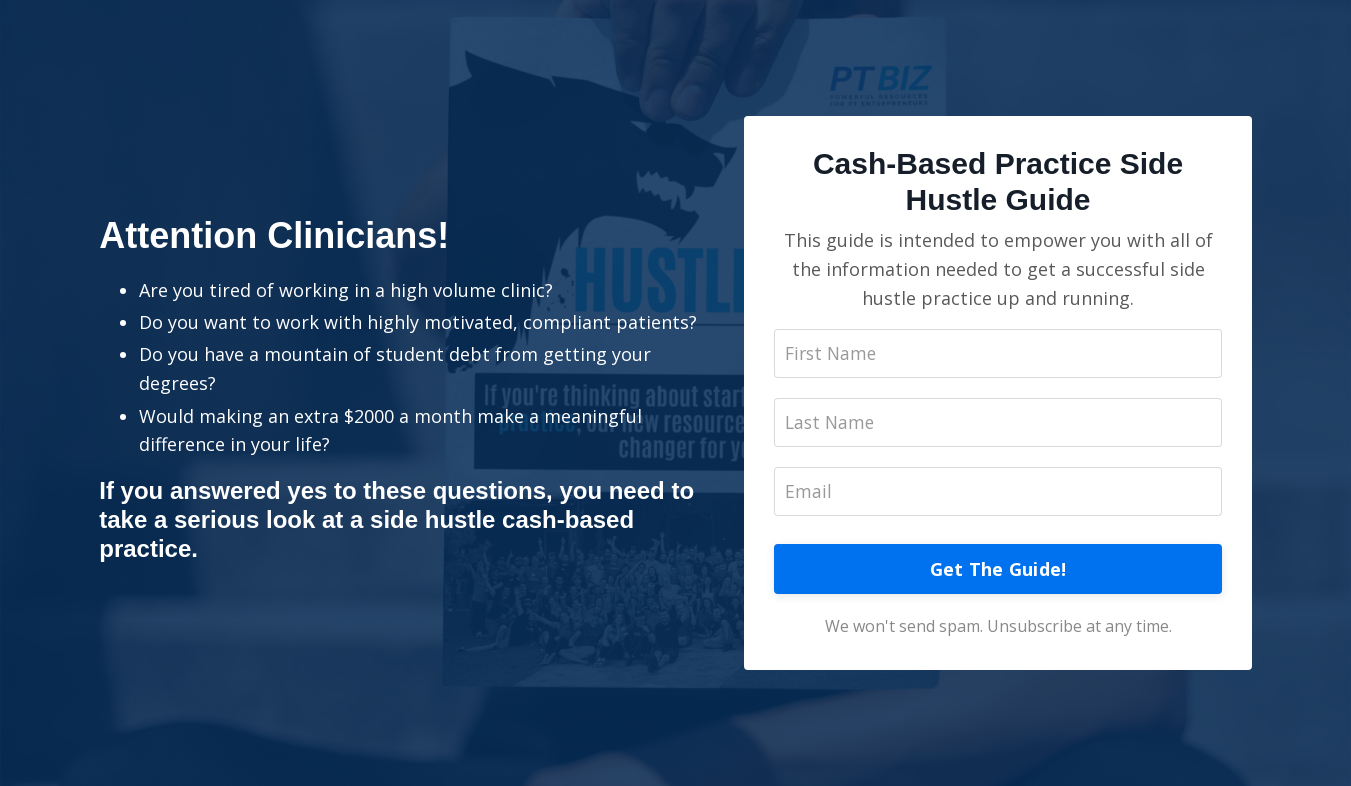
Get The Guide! (998, 570)
